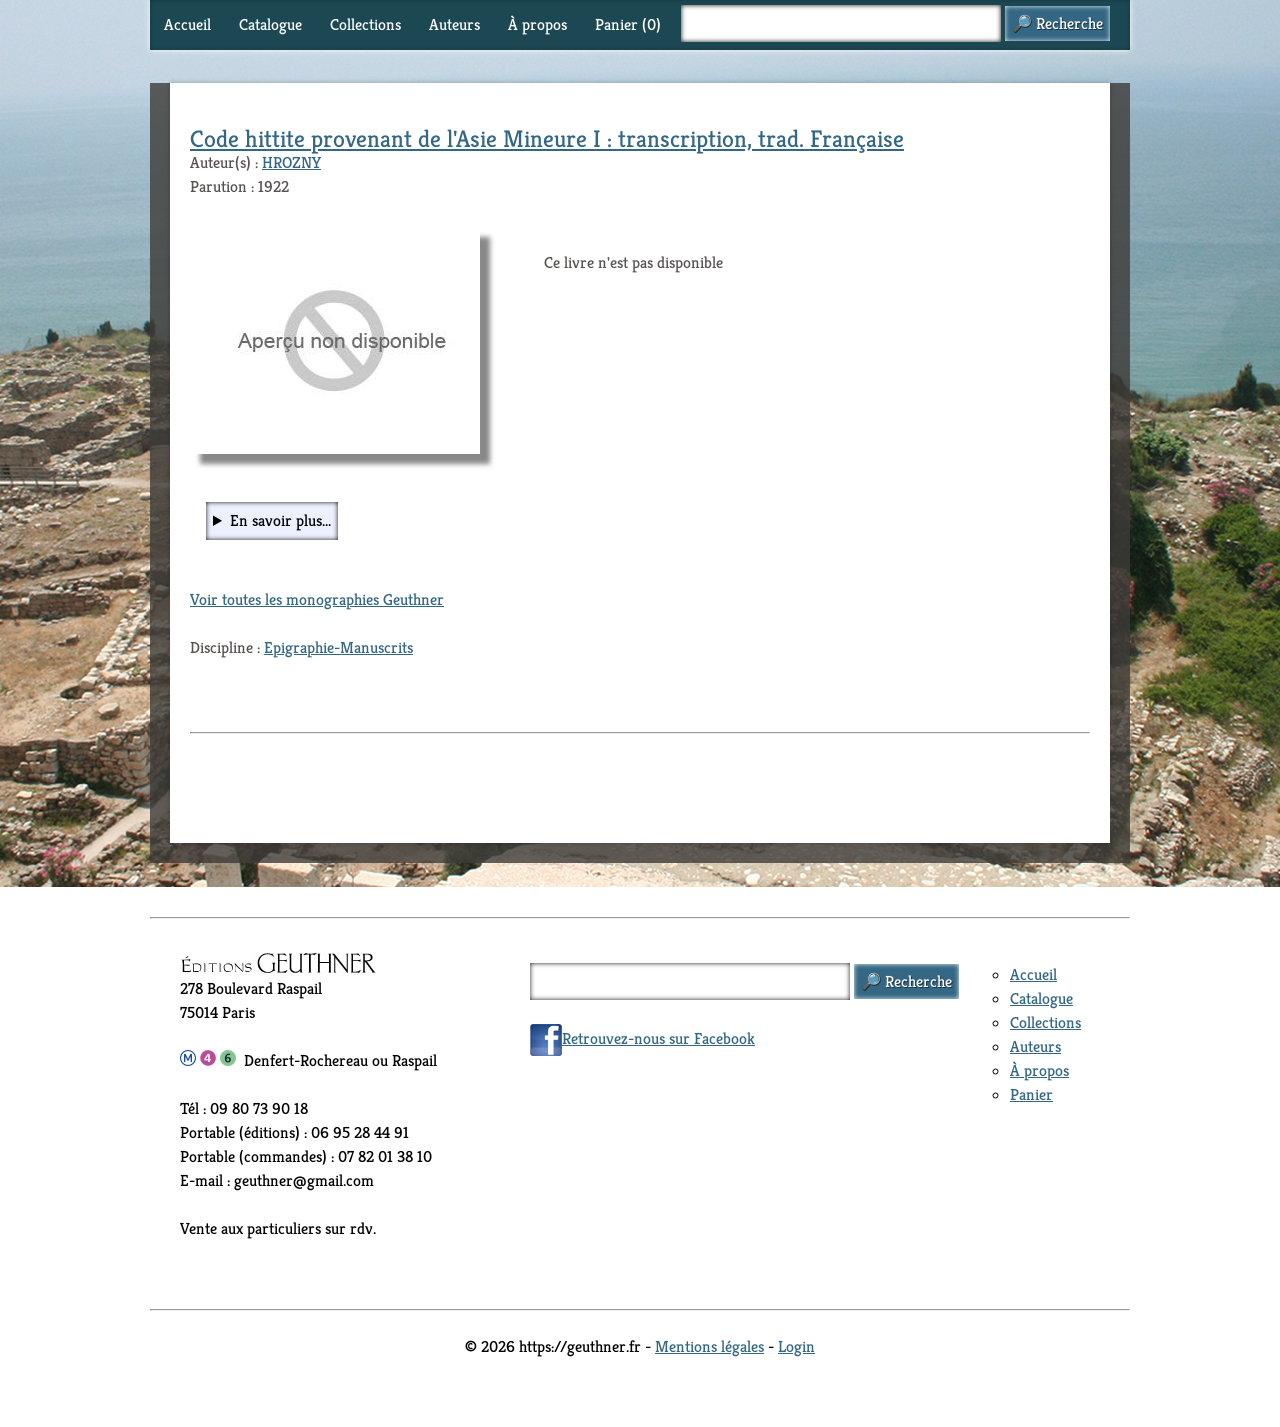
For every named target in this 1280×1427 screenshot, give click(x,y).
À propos (537, 24)
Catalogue (270, 24)
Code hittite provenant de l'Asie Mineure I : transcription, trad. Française (547, 139)
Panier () (628, 24)
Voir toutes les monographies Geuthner (317, 599)
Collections (365, 24)
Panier (1031, 1094)
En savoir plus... (280, 520)
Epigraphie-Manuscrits (338, 647)
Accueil (187, 24)
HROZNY (291, 162)
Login (796, 1346)
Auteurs (454, 24)
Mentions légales (709, 1346)
